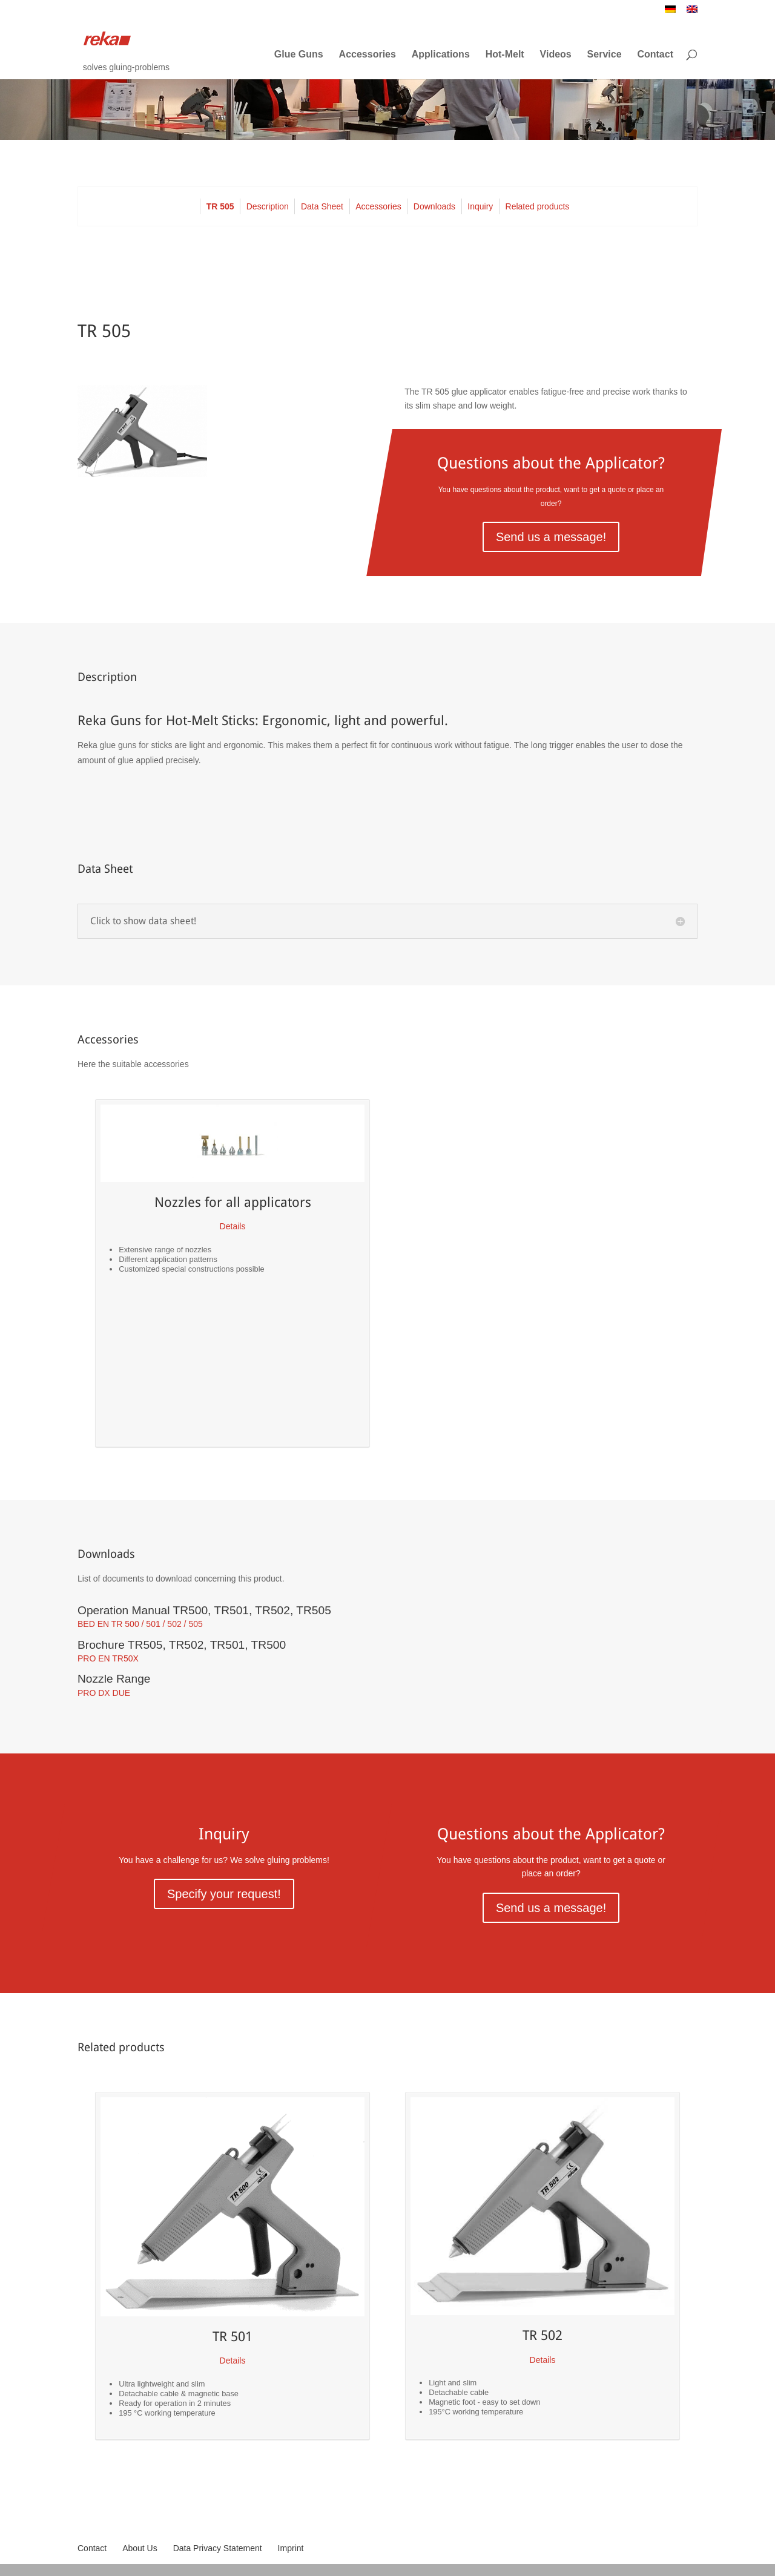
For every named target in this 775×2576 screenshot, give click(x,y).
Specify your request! (224, 1894)
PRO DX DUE (104, 1693)
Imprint (291, 2548)
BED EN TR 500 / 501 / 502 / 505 (140, 1624)
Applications (441, 54)
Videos (556, 54)
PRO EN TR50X (108, 1658)
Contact (655, 54)
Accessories (367, 54)
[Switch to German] (670, 12)
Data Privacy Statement (217, 2548)
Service (604, 54)
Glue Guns (298, 54)
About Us (139, 2548)
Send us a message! (551, 537)
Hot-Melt (505, 54)
